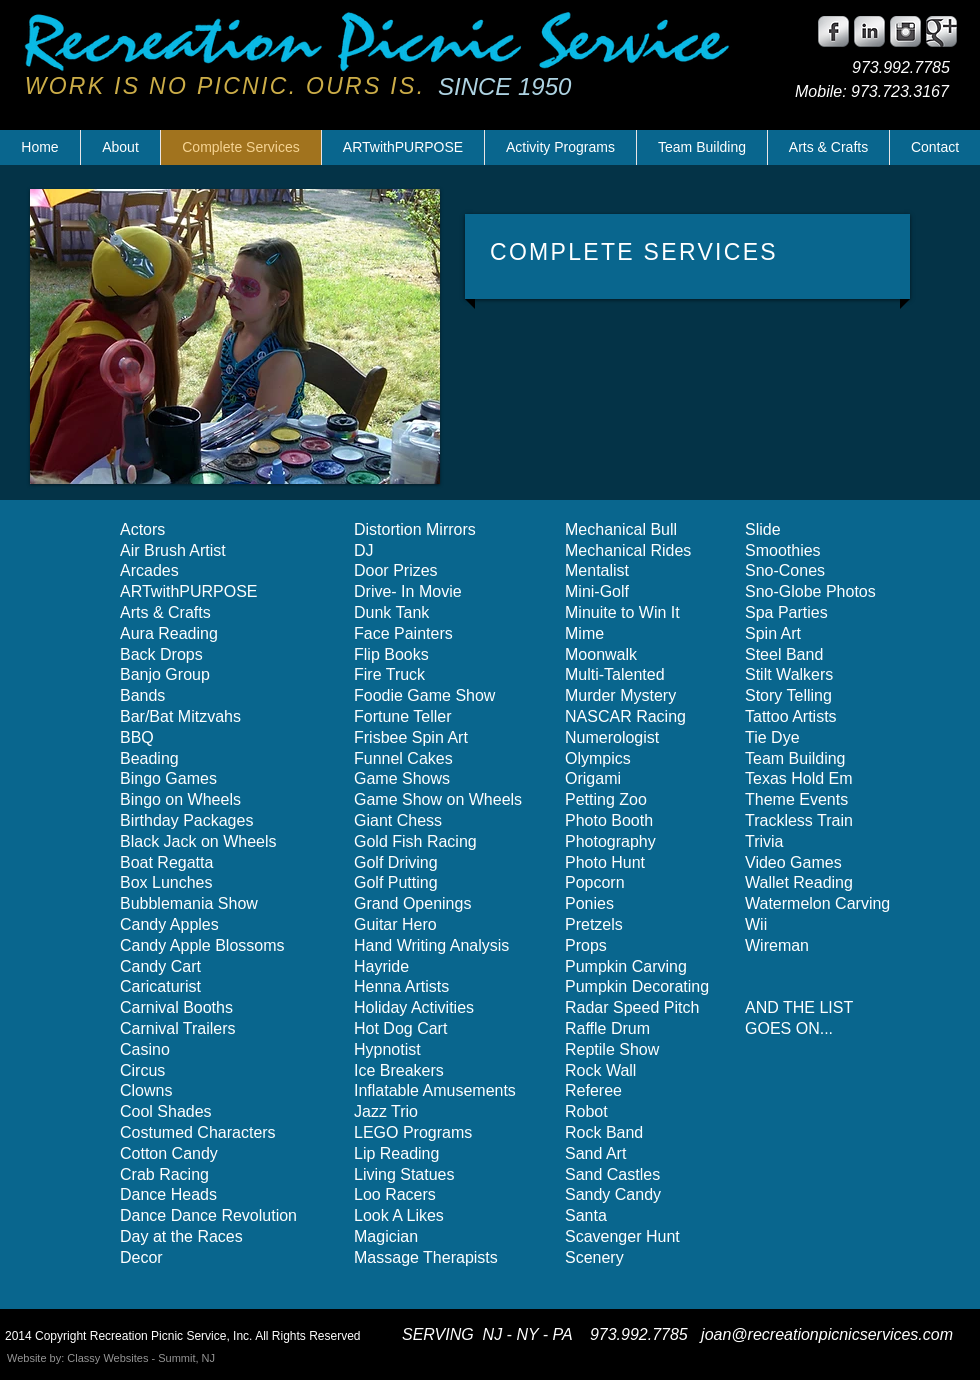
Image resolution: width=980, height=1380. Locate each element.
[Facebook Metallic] (833, 31)
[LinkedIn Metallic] (869, 31)
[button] (235, 336)
